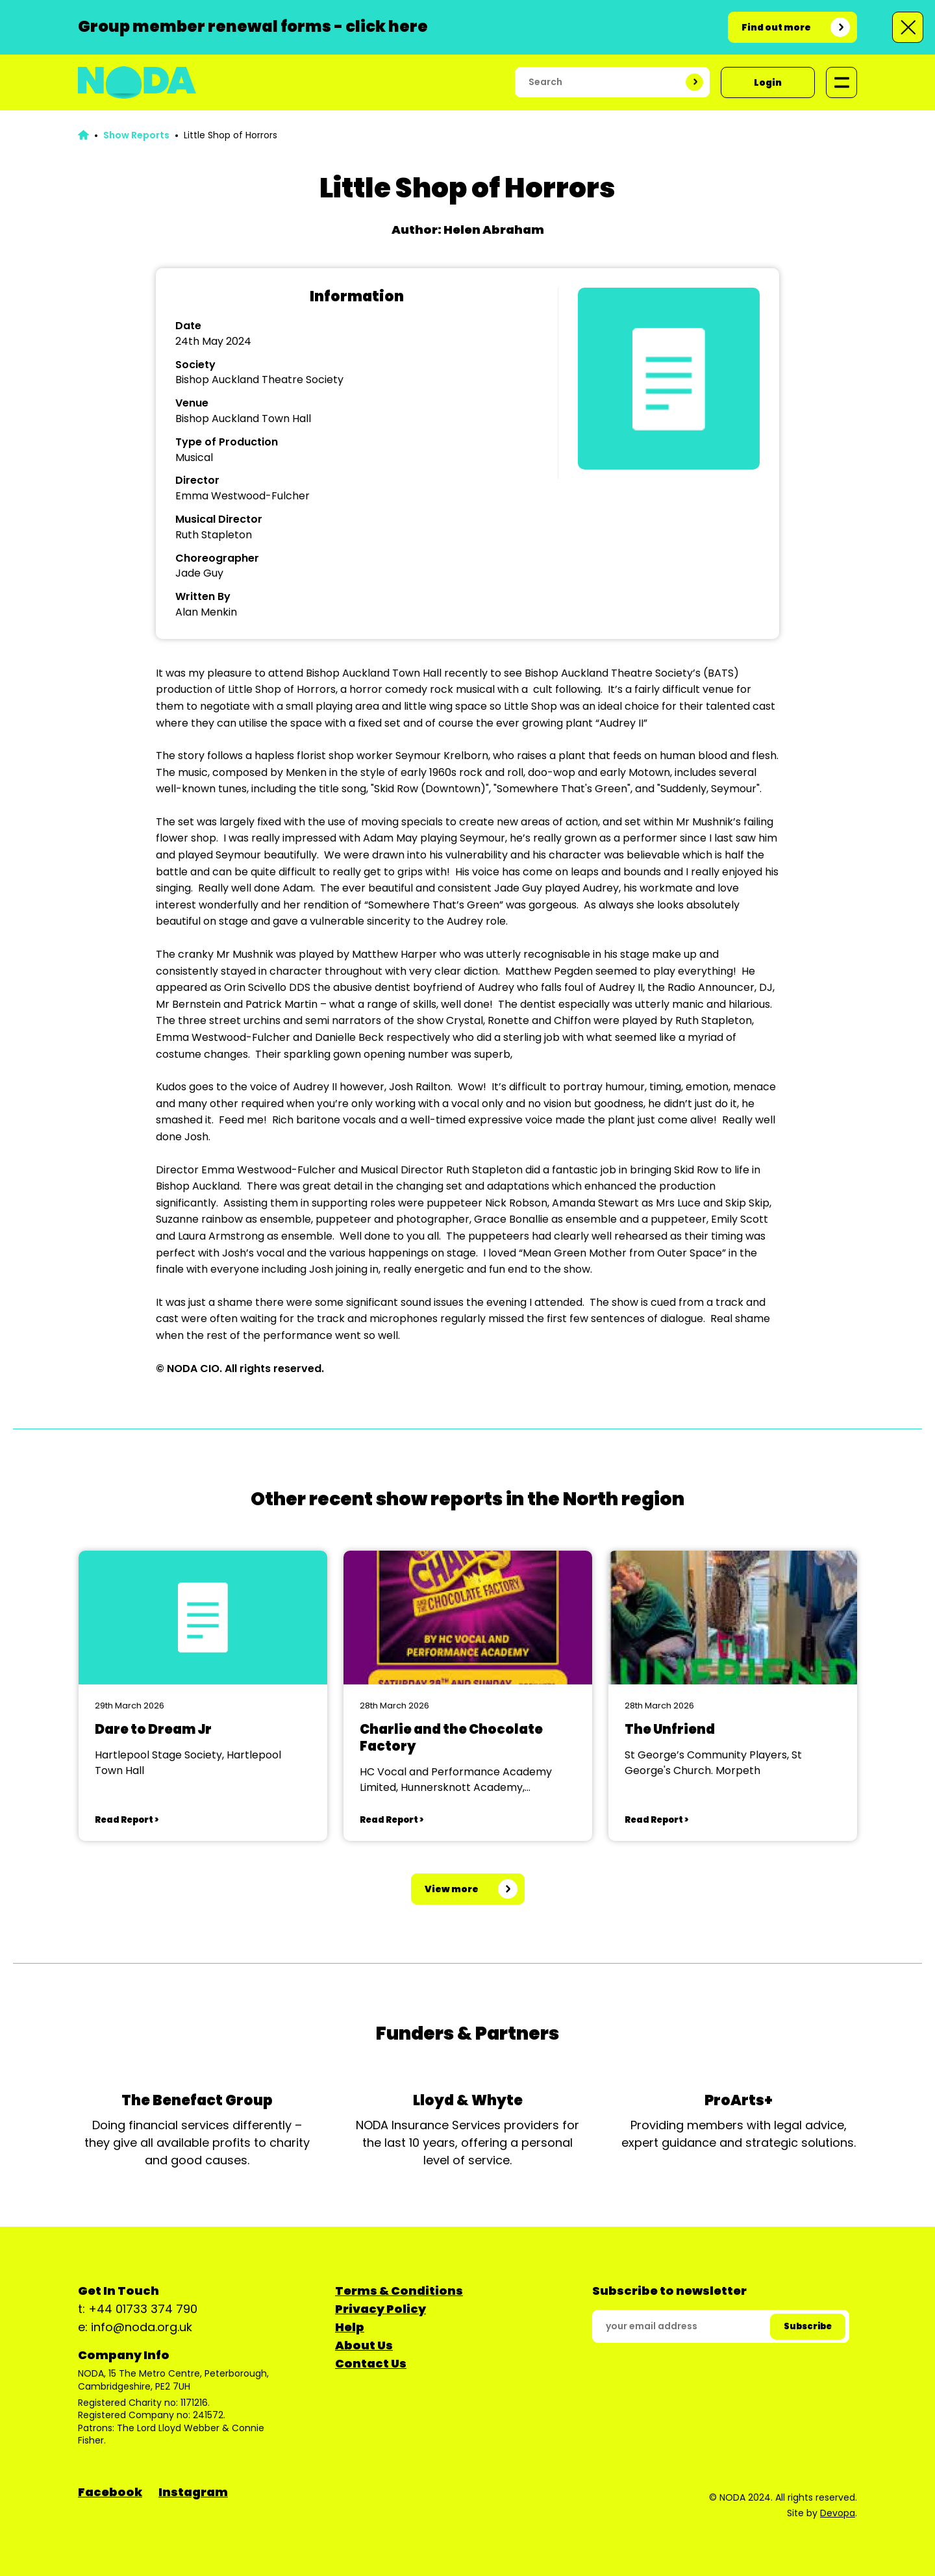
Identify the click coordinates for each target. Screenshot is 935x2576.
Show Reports (136, 135)
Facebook (110, 2492)
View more (452, 1888)
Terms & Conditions (399, 2290)
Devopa (837, 2513)
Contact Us (370, 2363)
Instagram (193, 2492)
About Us (364, 2345)
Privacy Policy (380, 2309)
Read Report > (126, 1820)
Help (349, 2327)
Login (768, 82)
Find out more (776, 27)
